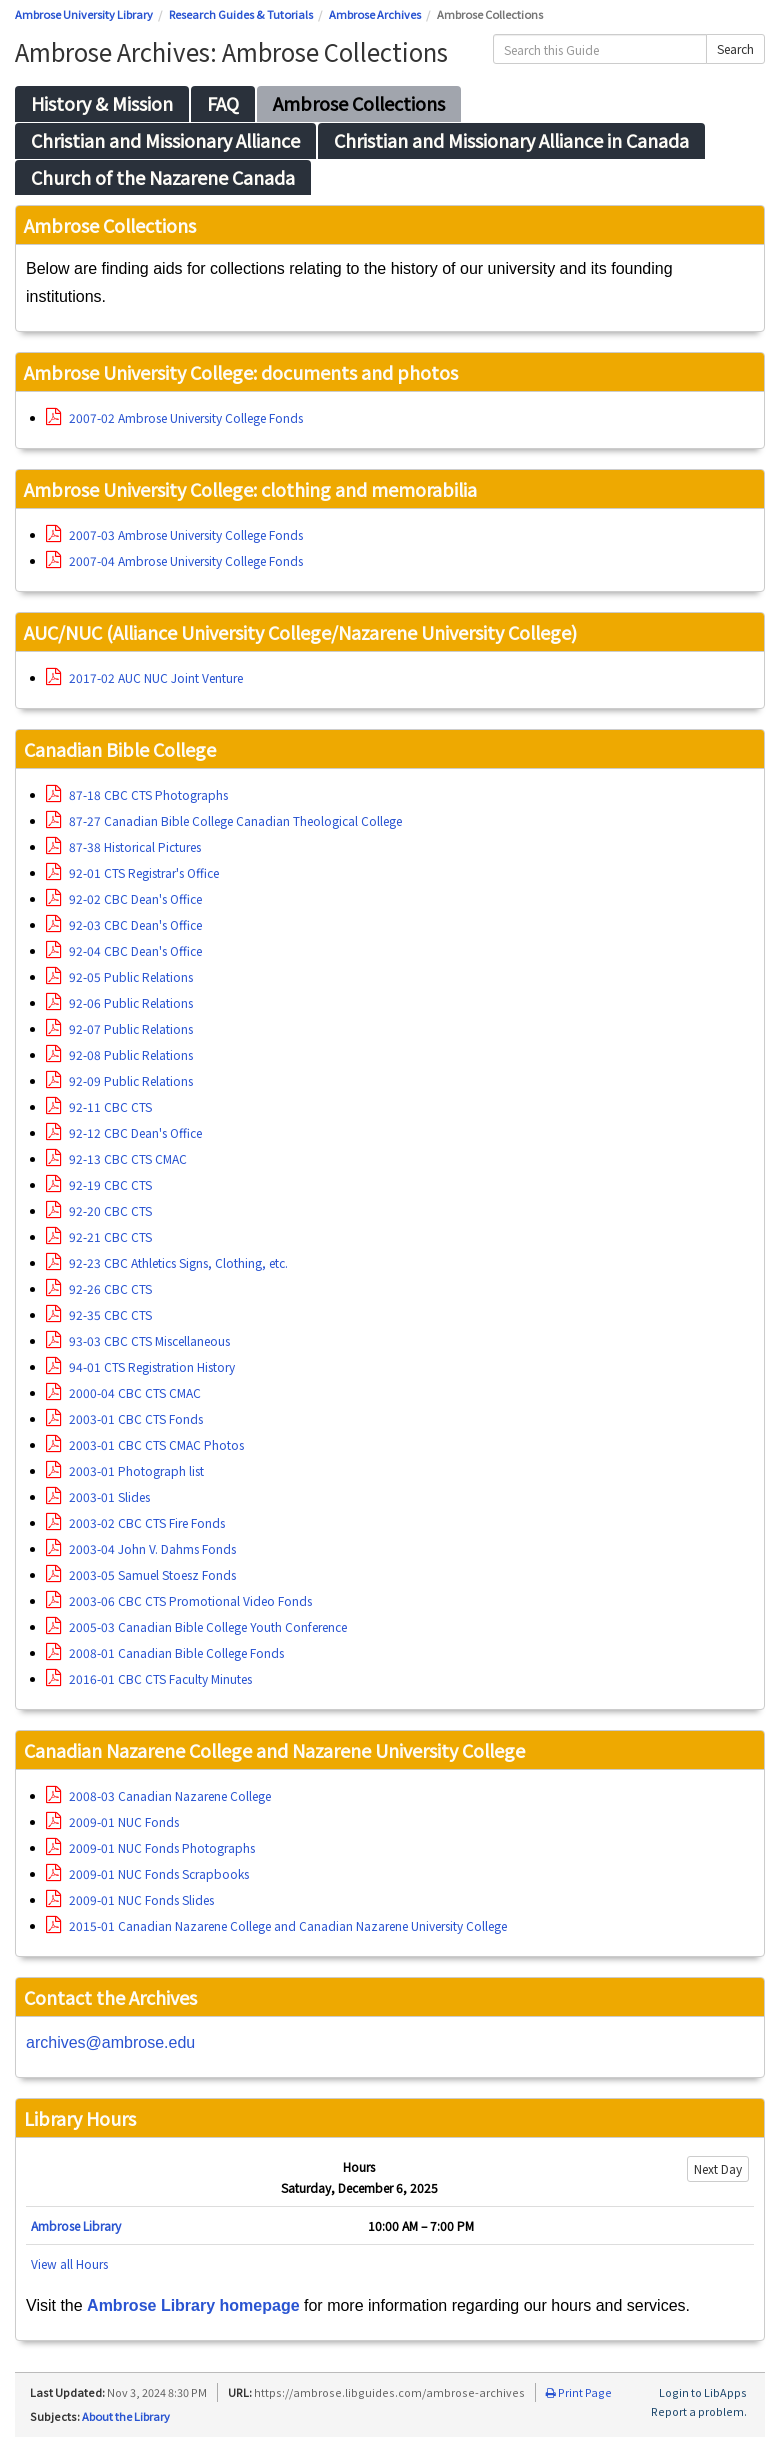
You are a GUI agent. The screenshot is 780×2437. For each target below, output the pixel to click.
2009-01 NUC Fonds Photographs (150, 1847)
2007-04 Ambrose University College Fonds (174, 560)
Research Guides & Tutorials (241, 14)
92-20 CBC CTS (99, 1210)
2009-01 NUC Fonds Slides (130, 1899)
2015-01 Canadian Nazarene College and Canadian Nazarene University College (276, 1925)
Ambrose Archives (375, 14)
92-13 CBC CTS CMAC (116, 1158)
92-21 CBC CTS (99, 1236)
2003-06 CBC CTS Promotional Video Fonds (179, 1600)
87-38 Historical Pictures (123, 846)
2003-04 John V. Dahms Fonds (141, 1548)
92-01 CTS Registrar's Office (132, 872)
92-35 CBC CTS (99, 1314)
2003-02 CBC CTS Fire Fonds (135, 1522)
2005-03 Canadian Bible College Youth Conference (196, 1626)
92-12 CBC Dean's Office (124, 1132)
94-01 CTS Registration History (140, 1366)
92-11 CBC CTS (99, 1106)
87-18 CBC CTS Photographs (137, 794)
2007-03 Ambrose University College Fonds (174, 534)
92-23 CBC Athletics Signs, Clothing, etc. (167, 1262)
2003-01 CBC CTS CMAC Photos (145, 1444)
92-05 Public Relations (119, 976)
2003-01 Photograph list (125, 1470)
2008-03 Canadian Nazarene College (158, 1795)
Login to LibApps (703, 2392)
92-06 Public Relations (119, 1002)
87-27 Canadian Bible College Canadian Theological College (224, 820)
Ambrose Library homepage (193, 2305)
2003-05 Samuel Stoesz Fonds (141, 1574)
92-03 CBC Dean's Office (124, 924)
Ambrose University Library (84, 14)
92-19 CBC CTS (99, 1184)
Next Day (718, 2168)
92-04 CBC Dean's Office (124, 950)
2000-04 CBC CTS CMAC (123, 1392)
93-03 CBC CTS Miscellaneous (138, 1340)
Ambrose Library (76, 2225)
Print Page (579, 2392)
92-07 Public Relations (119, 1028)
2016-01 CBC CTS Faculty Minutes (149, 1678)
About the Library (126, 2416)
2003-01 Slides (98, 1496)
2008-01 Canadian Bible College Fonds (165, 1652)
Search (735, 48)
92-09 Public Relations (119, 1080)
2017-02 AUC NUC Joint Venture (144, 677)
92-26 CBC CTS (99, 1288)
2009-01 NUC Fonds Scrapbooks (147, 1873)
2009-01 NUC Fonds (112, 1821)
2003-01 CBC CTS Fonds (124, 1418)
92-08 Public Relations (119, 1054)
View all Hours (69, 2263)
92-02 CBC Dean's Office (124, 898)
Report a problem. (699, 2411)
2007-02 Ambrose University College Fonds (174, 417)
